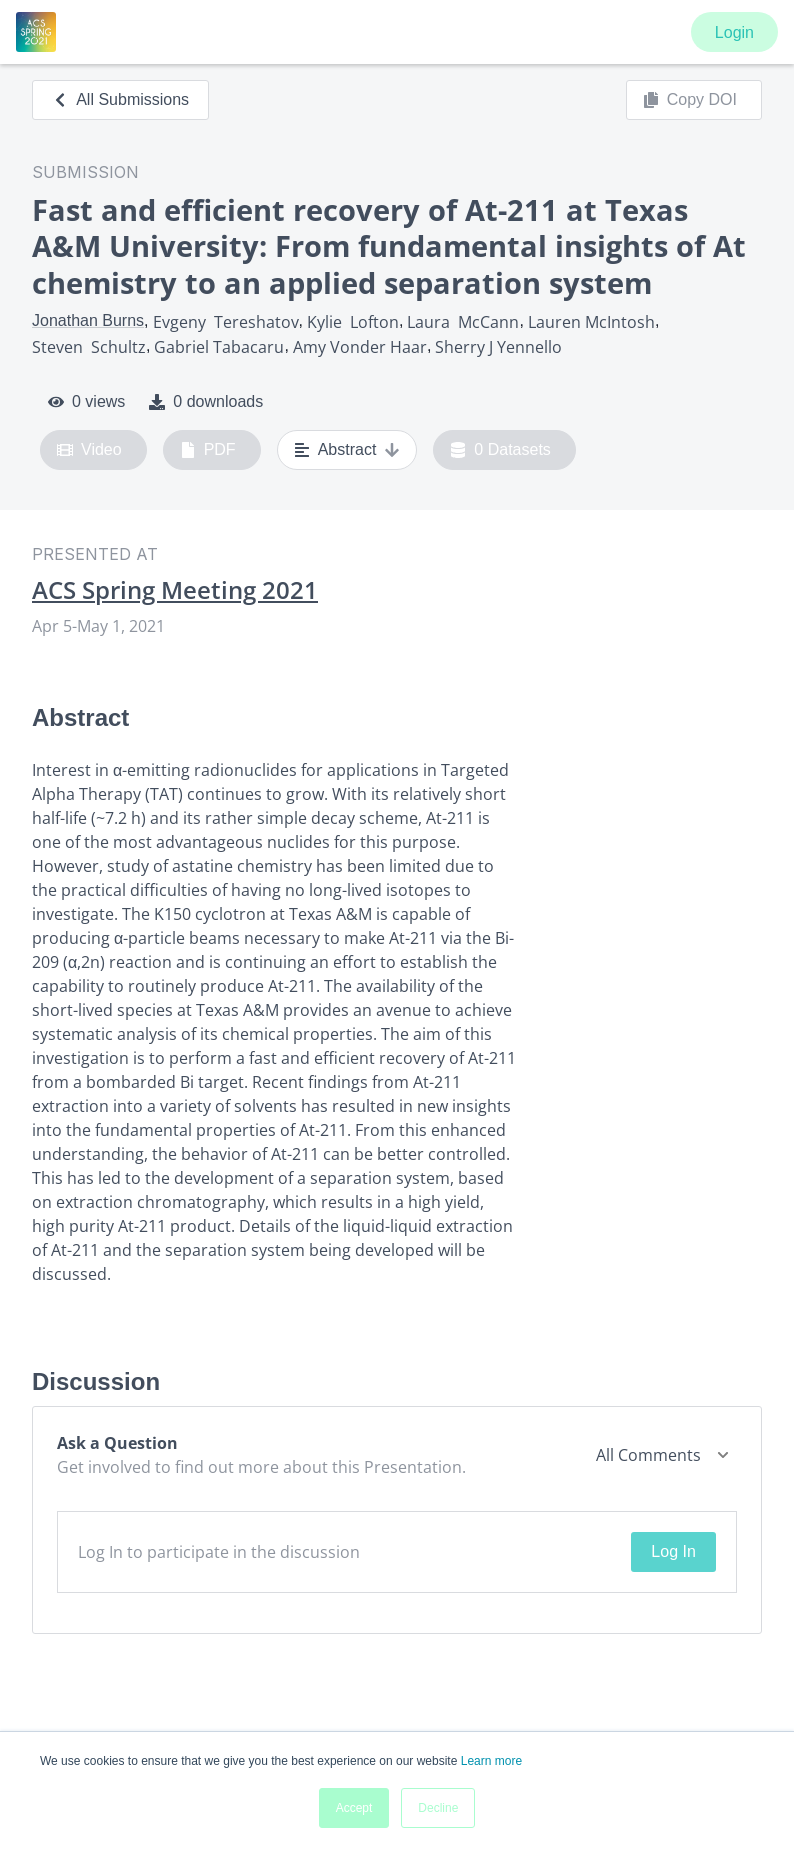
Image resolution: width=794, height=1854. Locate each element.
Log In (673, 1551)
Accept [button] (354, 1808)
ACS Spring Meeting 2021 (175, 590)
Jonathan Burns (88, 320)
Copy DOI (690, 100)
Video (89, 450)
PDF (208, 450)
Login (734, 32)
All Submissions (120, 99)
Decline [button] (438, 1808)
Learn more (491, 1761)
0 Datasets (500, 450)
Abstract (347, 450)
